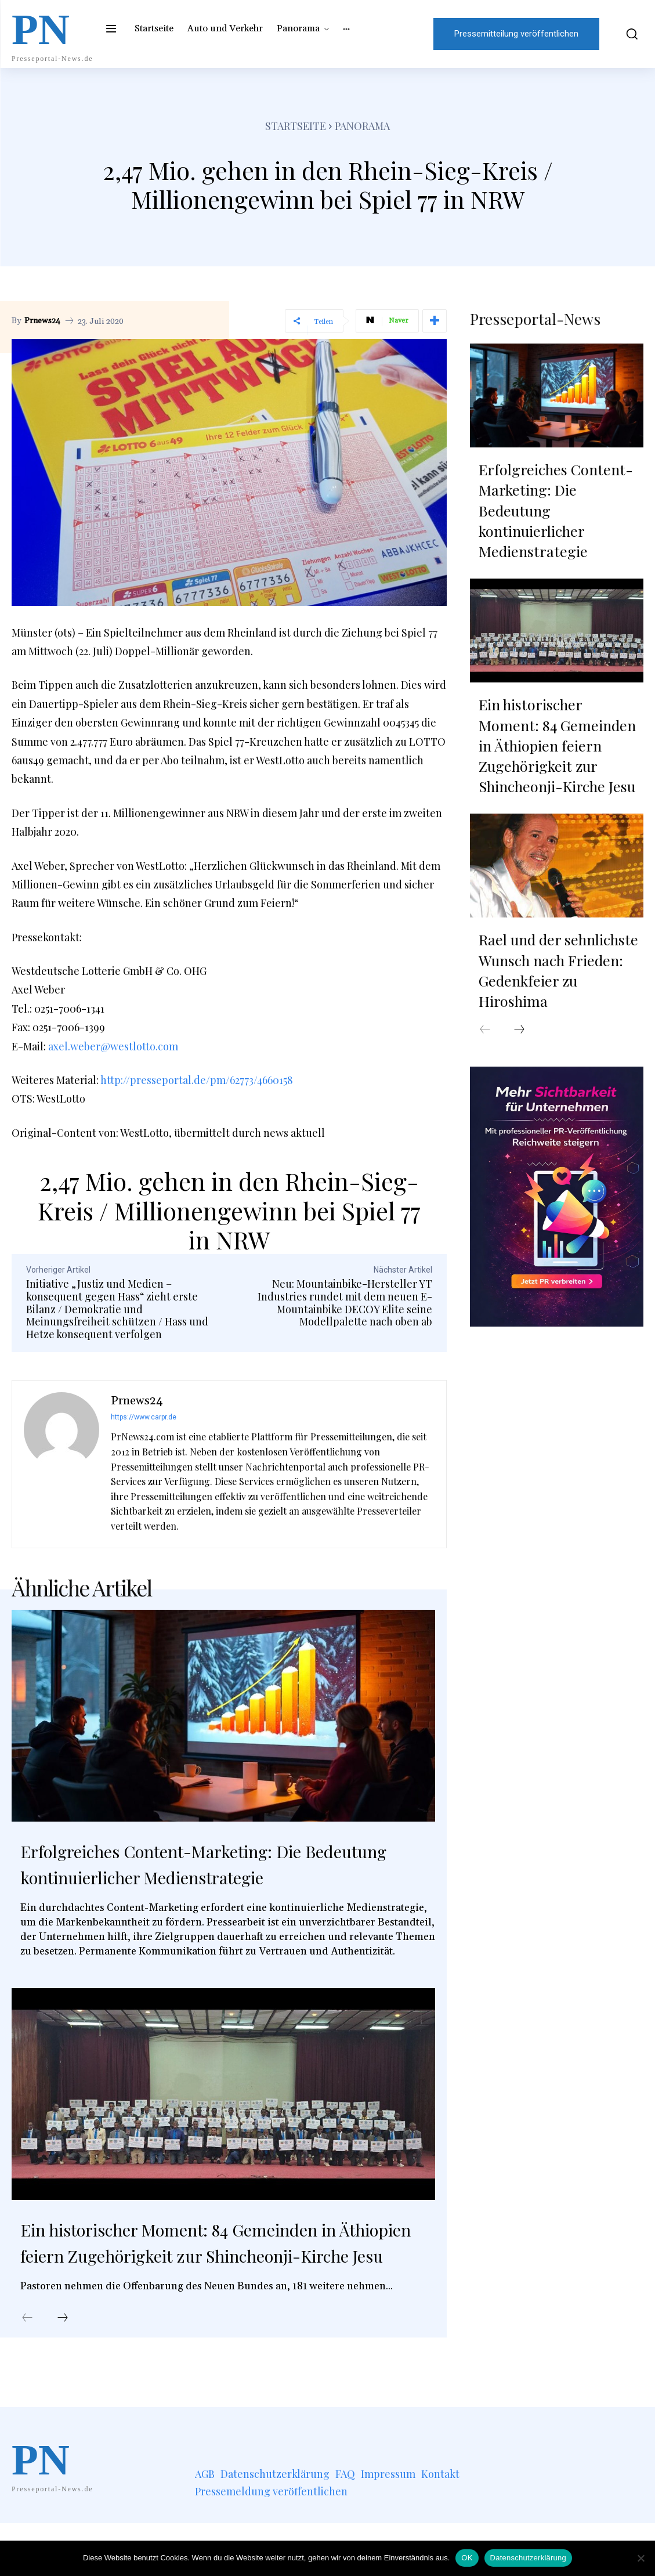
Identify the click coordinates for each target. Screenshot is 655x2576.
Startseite (295, 126)
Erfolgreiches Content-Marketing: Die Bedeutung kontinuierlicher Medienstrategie (209, 1875)
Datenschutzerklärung (528, 2557)
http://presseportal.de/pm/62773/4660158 (196, 1080)
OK (466, 2557)
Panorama (362, 126)
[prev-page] (27, 2371)
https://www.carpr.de (143, 1417)
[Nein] (640, 2558)
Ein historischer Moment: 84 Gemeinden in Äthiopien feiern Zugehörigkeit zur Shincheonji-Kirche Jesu (220, 2280)
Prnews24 (42, 321)
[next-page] (62, 2371)
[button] (627, 33)
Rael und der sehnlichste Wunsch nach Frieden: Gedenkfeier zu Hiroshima (554, 895)
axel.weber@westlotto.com (113, 1046)
